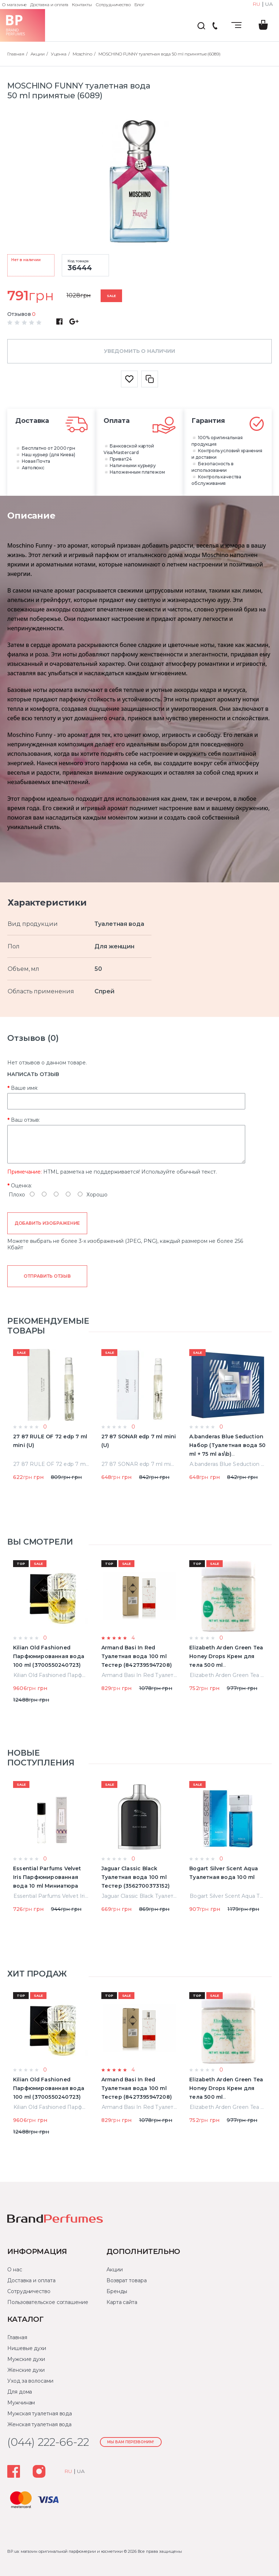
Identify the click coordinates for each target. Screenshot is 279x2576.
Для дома (19, 2392)
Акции (114, 2269)
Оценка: (21, 1185)
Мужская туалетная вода (39, 2413)
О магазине (14, 4)
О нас (14, 2269)
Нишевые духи (26, 2348)
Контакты (82, 4)
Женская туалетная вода (39, 2424)
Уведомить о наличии (139, 351)
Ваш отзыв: (25, 1120)
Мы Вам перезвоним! (130, 2442)
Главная (17, 2337)
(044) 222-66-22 (215, 26)
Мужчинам (21, 2402)
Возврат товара (126, 2280)
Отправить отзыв (47, 1276)
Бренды (117, 2291)
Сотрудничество (113, 4)
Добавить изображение (47, 1223)
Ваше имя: (24, 1088)
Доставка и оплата (49, 4)
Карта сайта (121, 2302)
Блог (139, 4)
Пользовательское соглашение (47, 2302)
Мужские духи (26, 2359)
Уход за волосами (30, 2381)
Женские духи (26, 2370)
